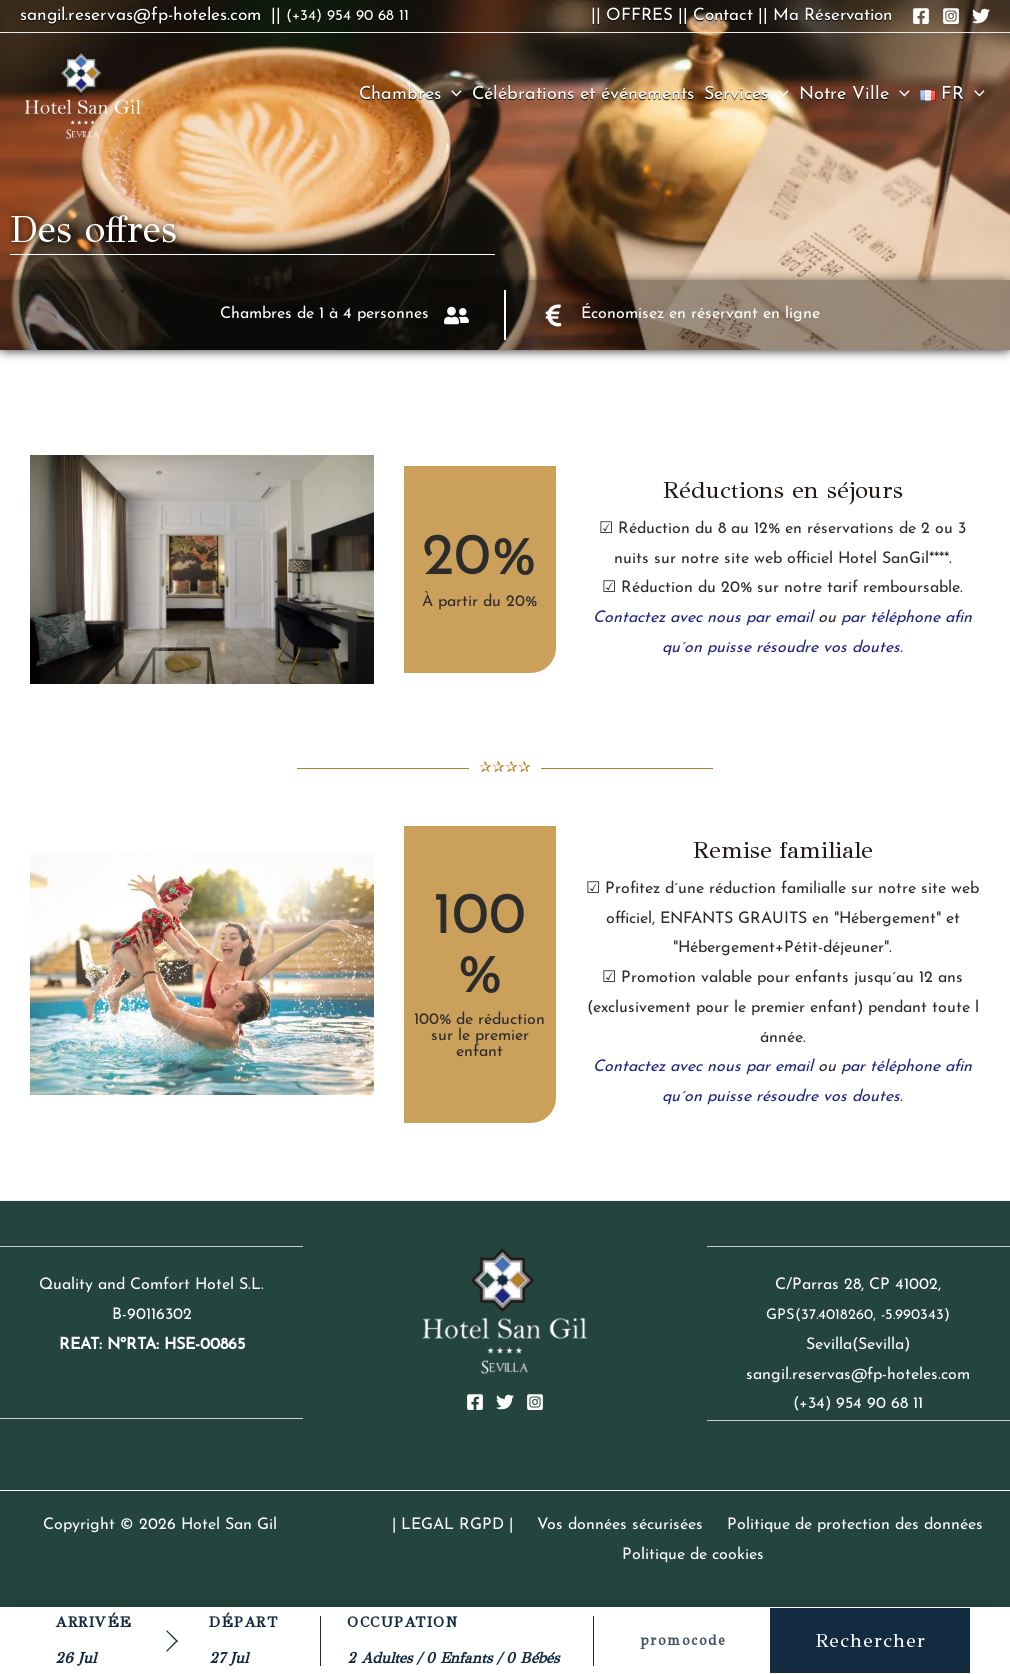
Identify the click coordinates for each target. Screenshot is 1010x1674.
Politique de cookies (694, 1555)
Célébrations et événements (583, 94)
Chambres (410, 95)
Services (746, 95)
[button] (451, 95)
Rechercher (870, 1640)
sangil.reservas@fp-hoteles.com (858, 1375)
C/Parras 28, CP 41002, (858, 1285)
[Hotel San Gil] (82, 94)
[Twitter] (505, 1402)
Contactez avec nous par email (703, 618)
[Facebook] (475, 1402)
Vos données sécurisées (619, 1525)
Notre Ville (854, 95)
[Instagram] (535, 1402)
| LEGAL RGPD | (459, 1525)
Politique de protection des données (846, 1525)
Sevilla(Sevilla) (858, 1345)
